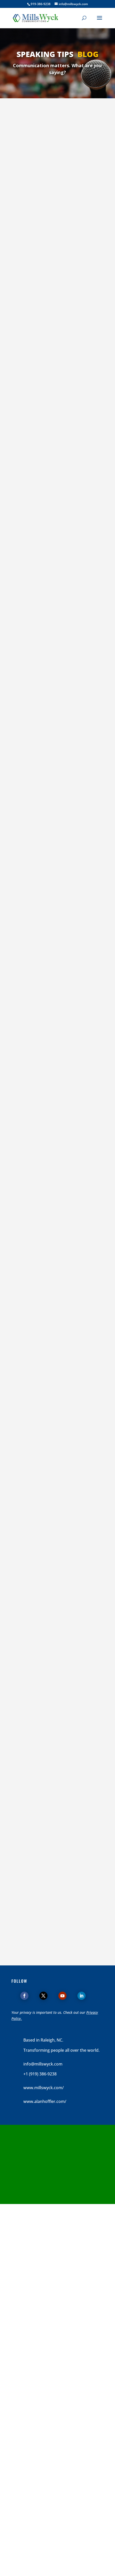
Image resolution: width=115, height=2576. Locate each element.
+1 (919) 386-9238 (40, 2066)
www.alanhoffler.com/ (44, 2094)
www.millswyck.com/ (43, 2080)
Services (51, 2124)
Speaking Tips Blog (33, 2130)
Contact (63, 2130)
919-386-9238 (41, 4)
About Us (84, 2130)
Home (32, 2124)
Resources (73, 2124)
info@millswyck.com (42, 2056)
